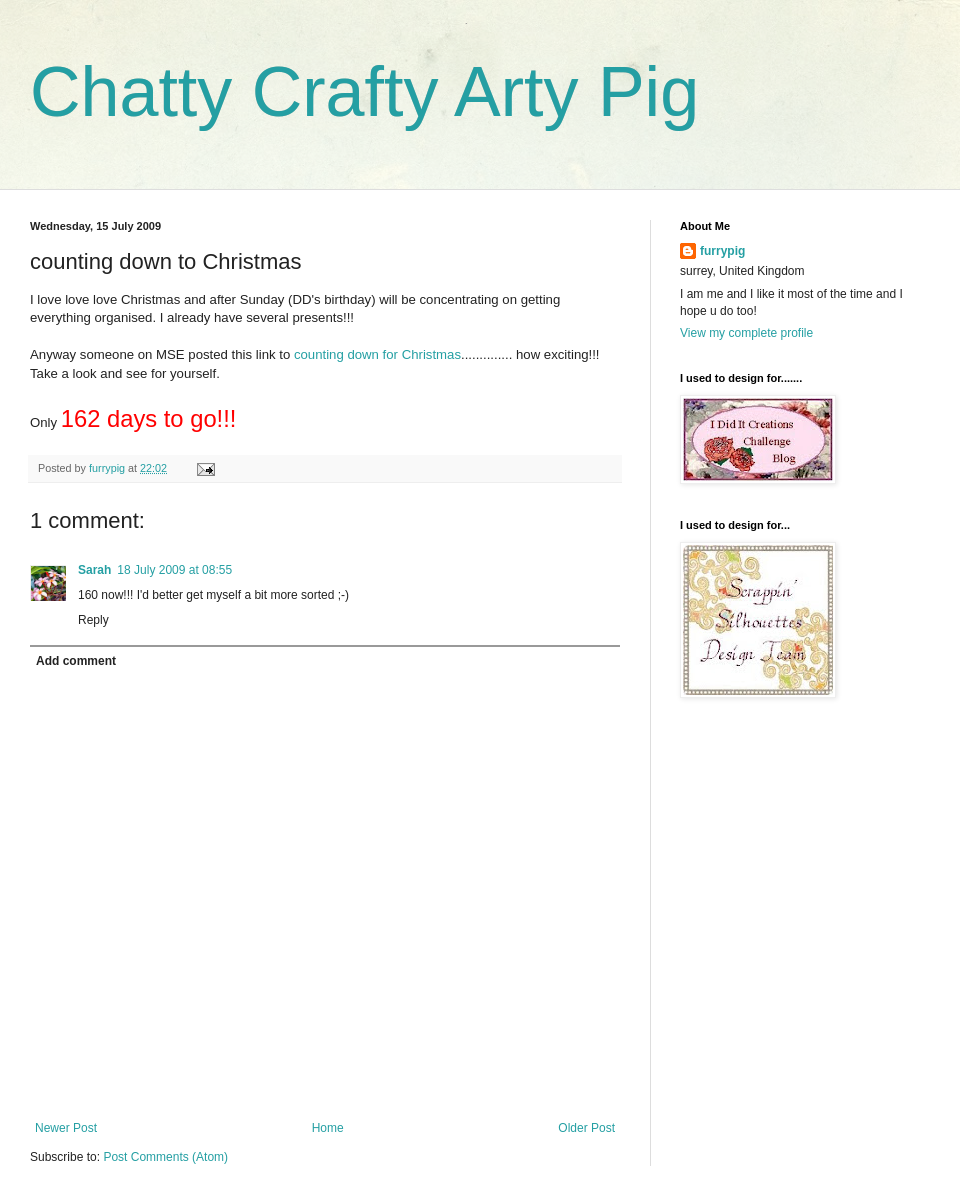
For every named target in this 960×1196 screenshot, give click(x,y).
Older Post (586, 1128)
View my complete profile (746, 333)
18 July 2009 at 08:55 (174, 570)
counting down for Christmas (377, 354)
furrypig (722, 251)
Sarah (94, 570)
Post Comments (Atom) (165, 1157)
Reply (93, 620)
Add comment (76, 661)
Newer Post (66, 1128)
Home (328, 1128)
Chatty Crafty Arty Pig (364, 92)
